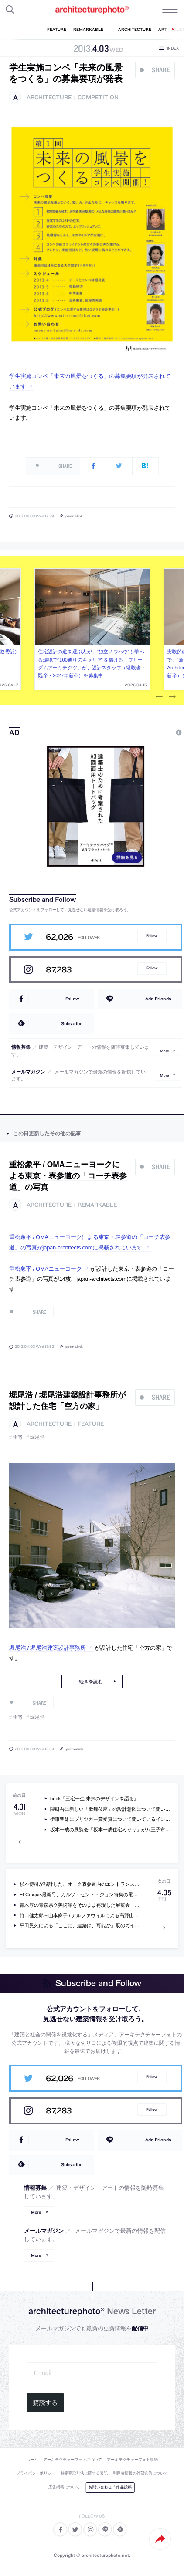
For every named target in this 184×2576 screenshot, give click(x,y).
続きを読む (91, 1681)
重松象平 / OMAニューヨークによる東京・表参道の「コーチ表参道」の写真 (68, 1176)
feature (91, 1424)
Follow (151, 935)
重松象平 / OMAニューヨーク (45, 1269)
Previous (159, 697)
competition (98, 97)
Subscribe (71, 1023)
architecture (49, 97)
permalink (74, 515)
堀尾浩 (37, 1437)
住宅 (18, 1437)
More (164, 1051)
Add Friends (158, 999)
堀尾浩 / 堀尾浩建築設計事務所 (47, 1647)
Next (172, 697)
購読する (45, 2402)
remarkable (97, 1205)
